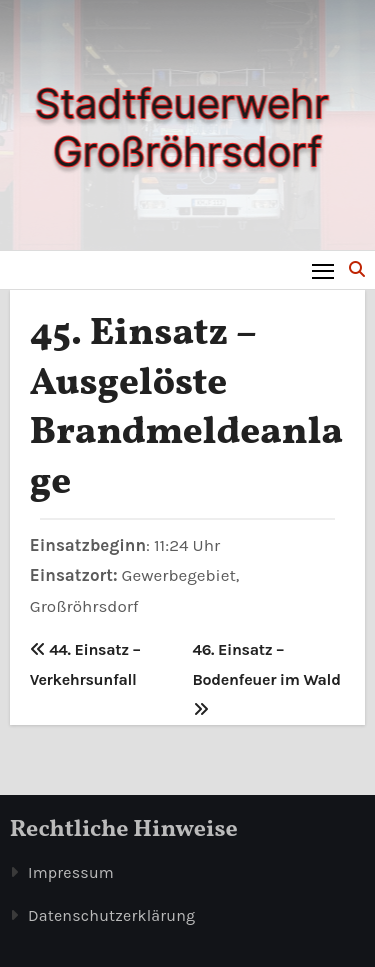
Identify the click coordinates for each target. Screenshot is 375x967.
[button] (357, 269)
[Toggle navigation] (323, 270)
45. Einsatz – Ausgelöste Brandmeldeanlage (186, 408)
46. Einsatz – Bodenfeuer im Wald (267, 679)
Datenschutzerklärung (111, 915)
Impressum (71, 872)
